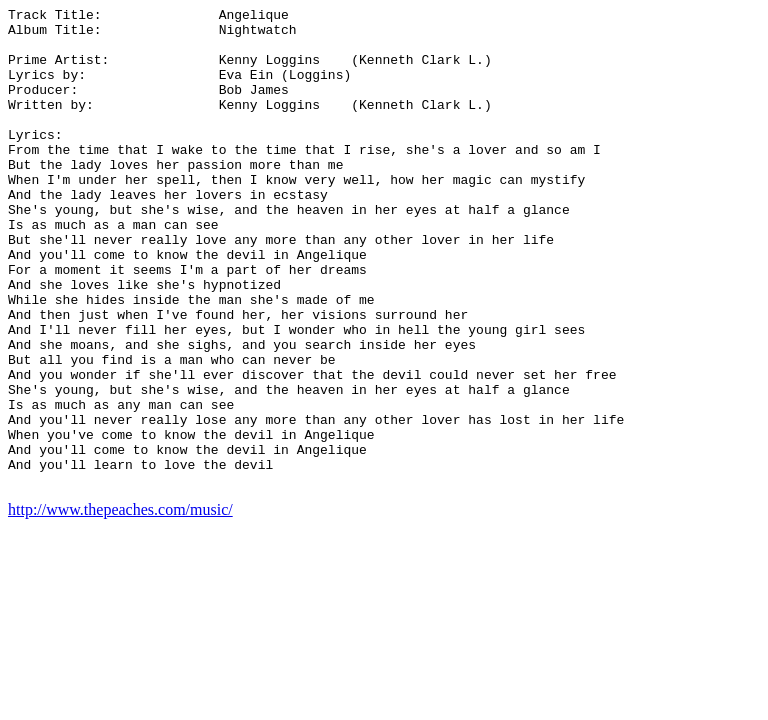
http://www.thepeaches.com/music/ (120, 605)
